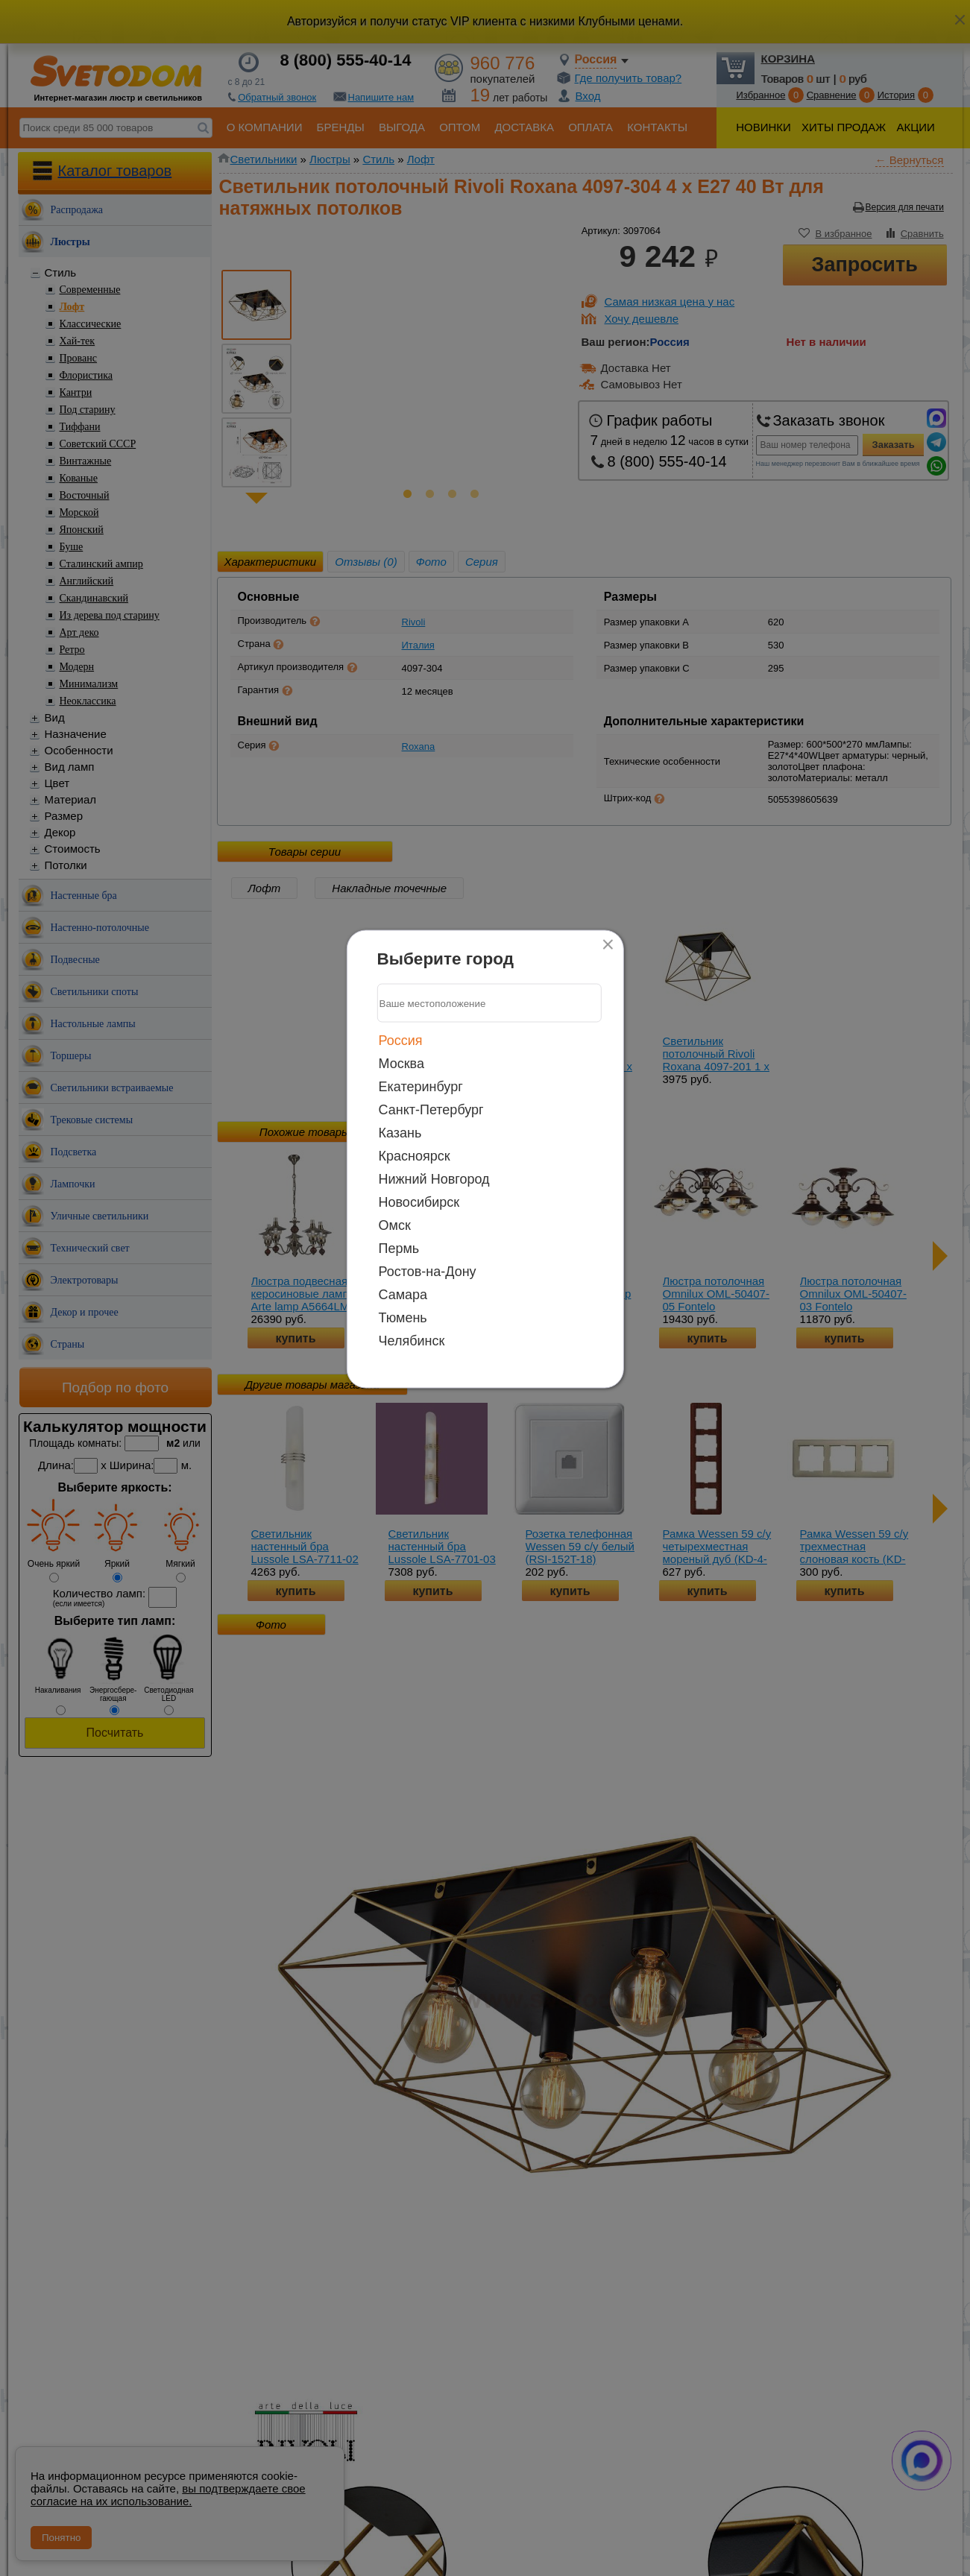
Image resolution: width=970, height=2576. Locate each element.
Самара (403, 1294)
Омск (395, 1225)
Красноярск (414, 1156)
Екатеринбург (421, 1086)
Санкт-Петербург (431, 1109)
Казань (400, 1133)
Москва (401, 1063)
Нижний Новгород (434, 1179)
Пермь (399, 1248)
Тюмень (403, 1317)
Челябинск (412, 1340)
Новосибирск (419, 1202)
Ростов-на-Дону (427, 1271)
